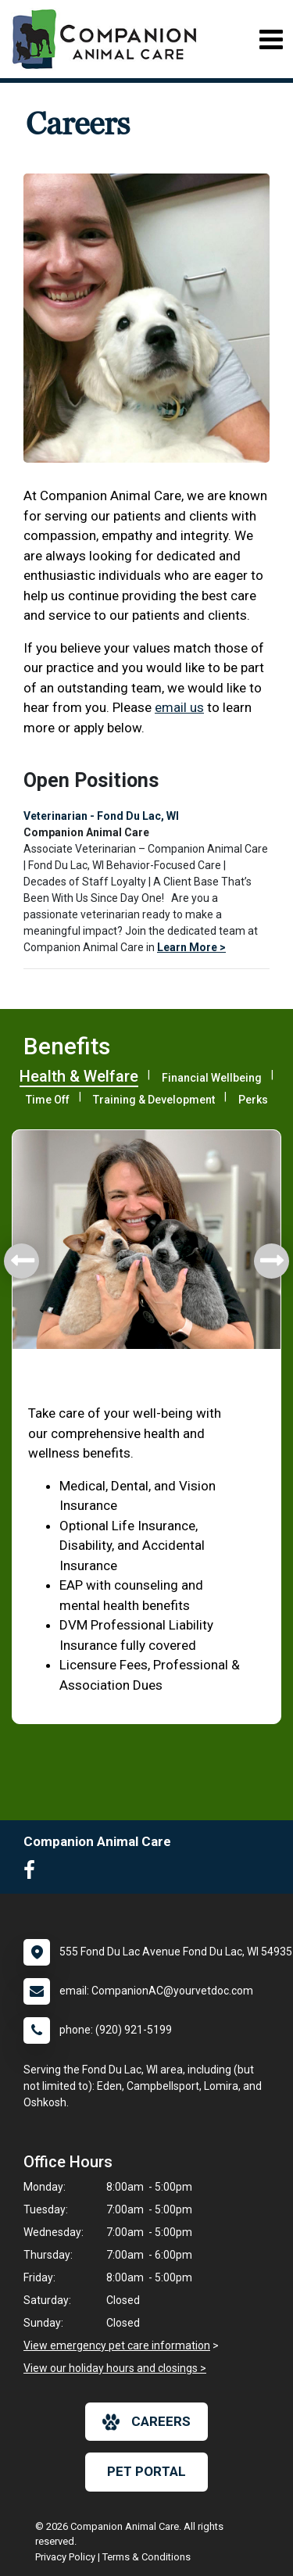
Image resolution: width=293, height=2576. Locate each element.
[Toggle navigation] (270, 39)
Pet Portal (146, 2471)
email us (179, 707)
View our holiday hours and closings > (114, 2368)
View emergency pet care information (116, 2345)
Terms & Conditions (146, 2557)
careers (146, 2422)
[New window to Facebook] (33, 1873)
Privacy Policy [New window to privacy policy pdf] (65, 2557)
